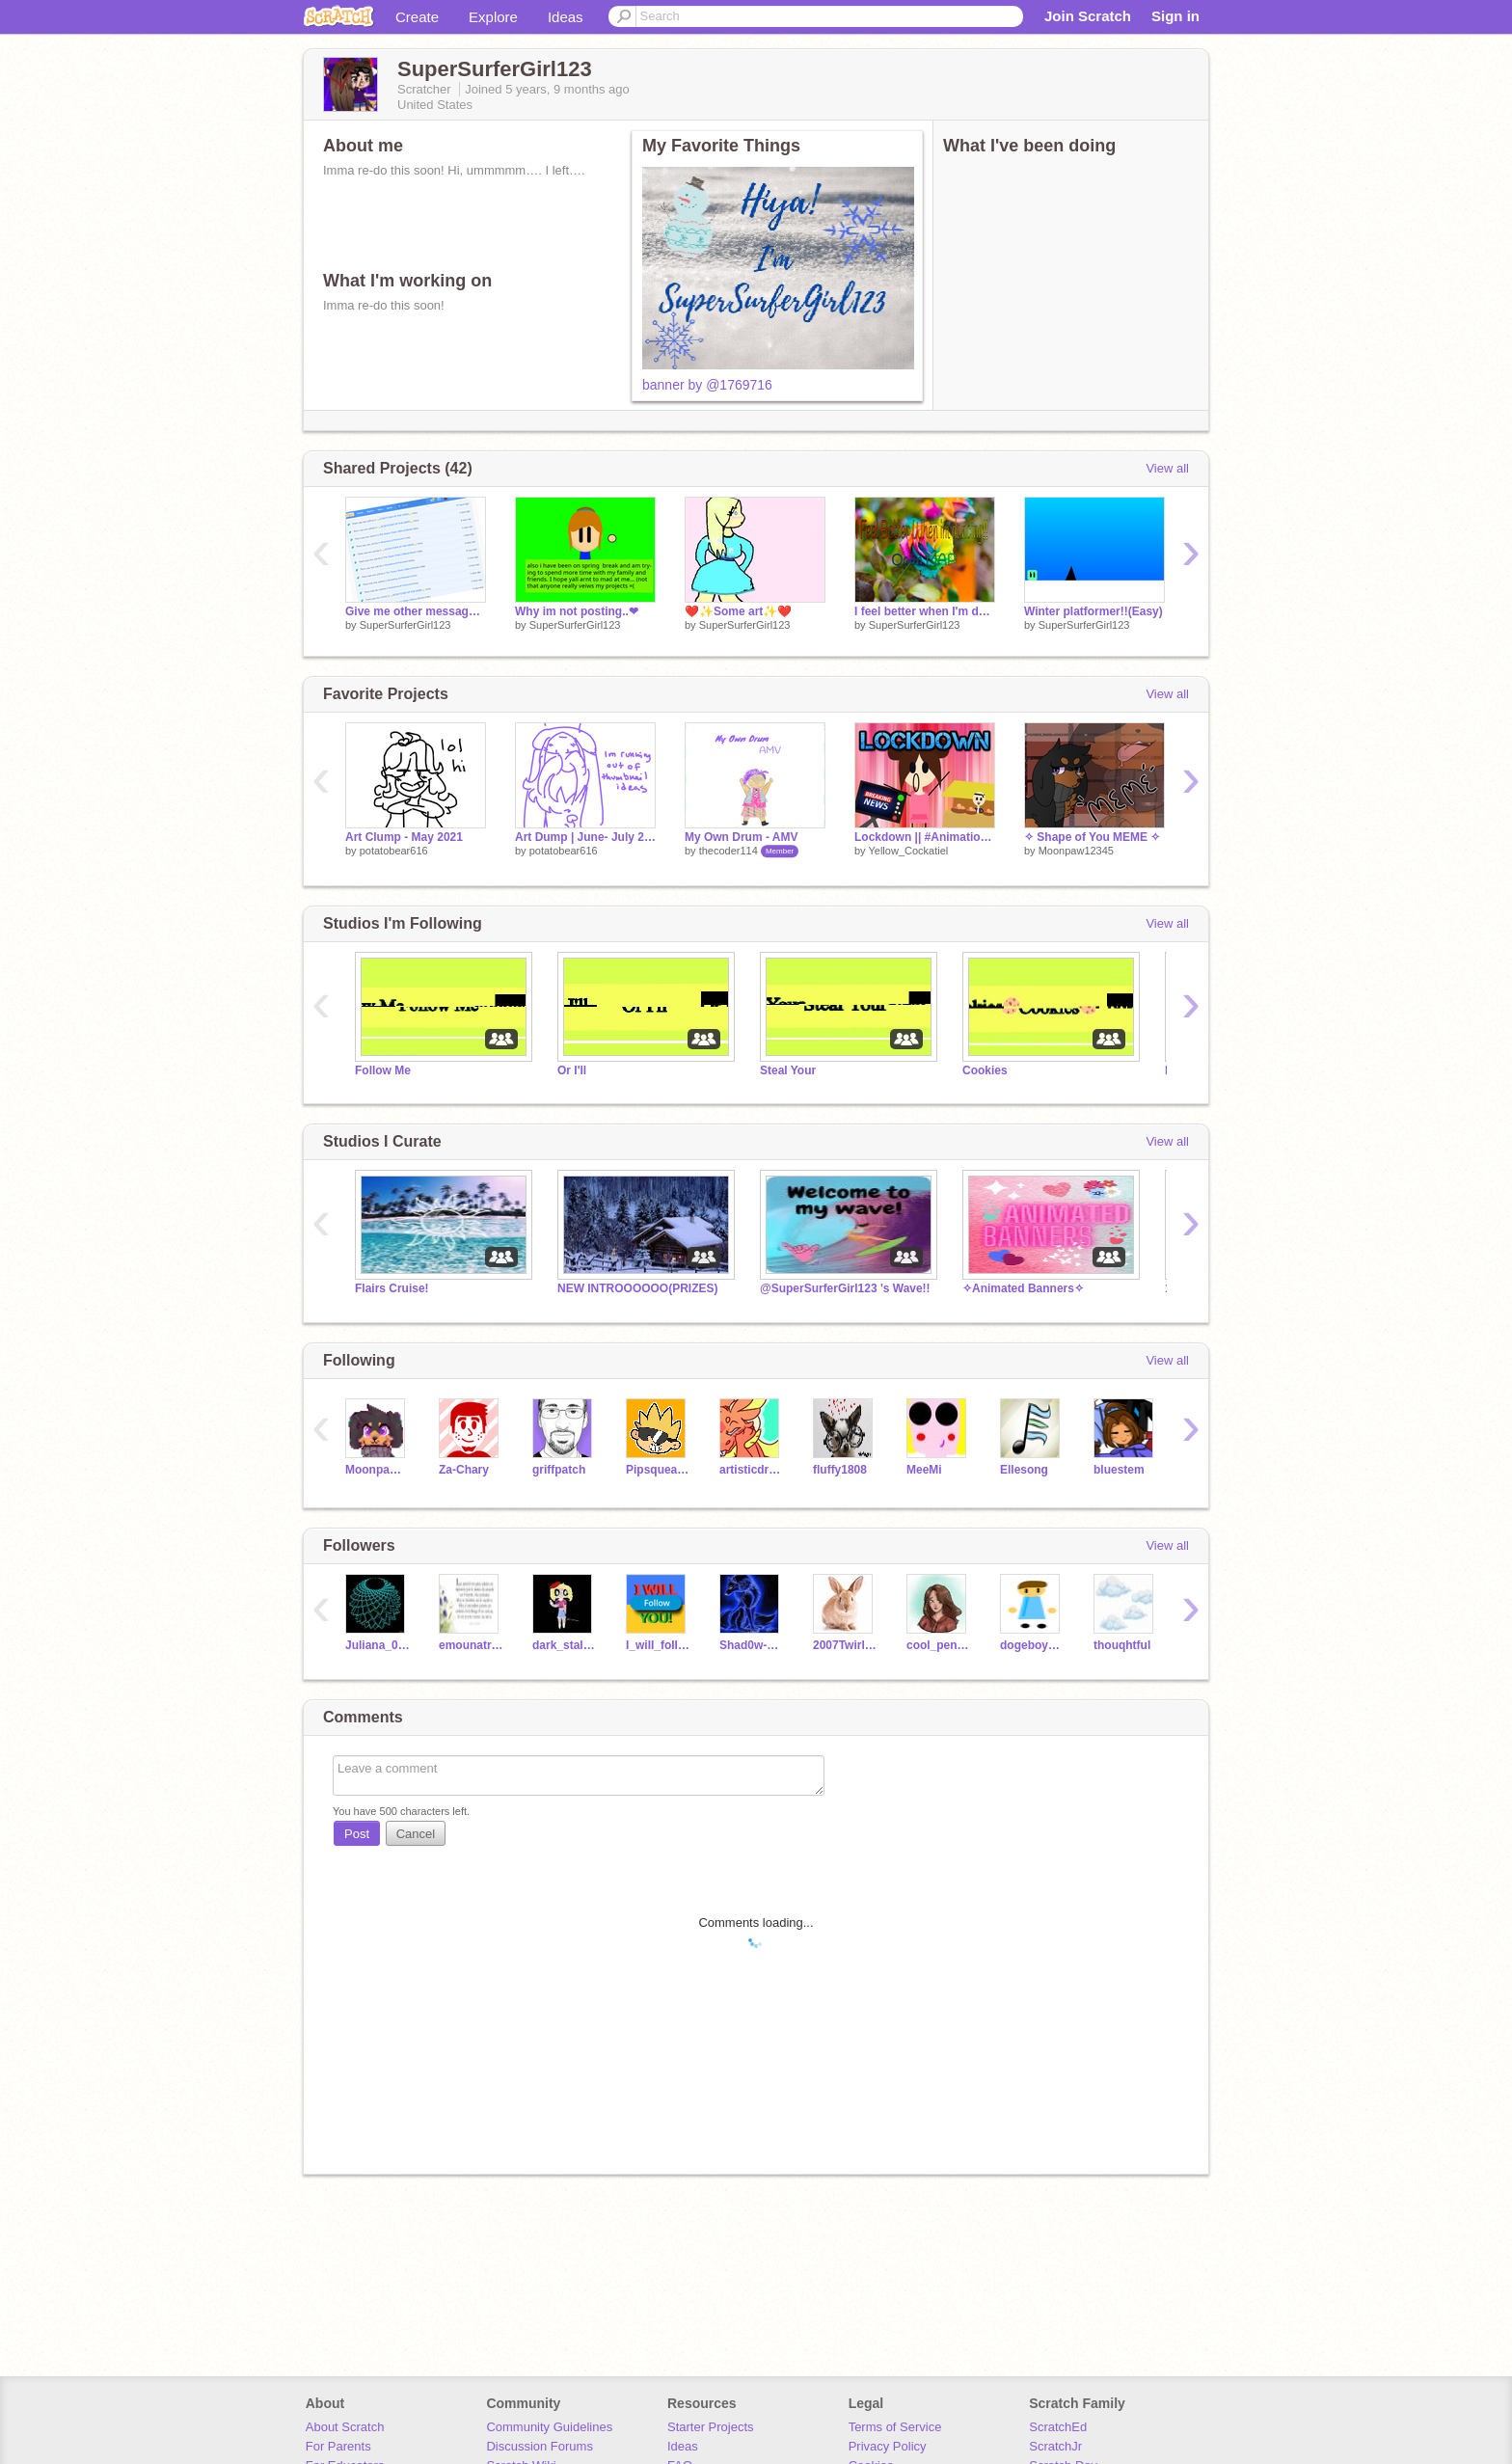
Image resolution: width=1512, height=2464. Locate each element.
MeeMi (924, 1469)
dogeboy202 (1032, 1645)
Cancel (415, 1834)
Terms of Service (895, 2427)
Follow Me (383, 1070)
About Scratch (345, 2427)
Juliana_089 (377, 1645)
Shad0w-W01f (751, 1645)
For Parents (338, 2446)
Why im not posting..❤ (576, 611)
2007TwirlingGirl (845, 1645)
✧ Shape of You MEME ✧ (1092, 837)
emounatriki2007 (471, 1645)
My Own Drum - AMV (741, 837)
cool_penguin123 (938, 1645)
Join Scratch (1087, 16)
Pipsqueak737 (658, 1469)
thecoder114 (728, 850)
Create (417, 17)
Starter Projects (710, 2427)
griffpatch (558, 1469)
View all (1167, 468)
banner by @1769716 (707, 385)
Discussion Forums (539, 2446)
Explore (493, 17)
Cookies (985, 1070)
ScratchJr (1055, 2446)
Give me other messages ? (415, 611)
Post (356, 1834)
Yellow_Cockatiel (908, 850)
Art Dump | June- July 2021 (585, 837)
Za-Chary (464, 1469)
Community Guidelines (549, 2427)
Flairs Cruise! (392, 1288)
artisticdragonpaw (751, 1469)
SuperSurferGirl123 (405, 625)
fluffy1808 (840, 1469)
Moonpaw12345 (1076, 850)
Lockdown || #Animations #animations (924, 837)
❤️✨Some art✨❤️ (738, 611)
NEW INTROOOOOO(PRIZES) (637, 1288)
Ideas (565, 17)
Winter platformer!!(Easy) (1093, 611)
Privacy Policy (888, 2446)
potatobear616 (394, 850)
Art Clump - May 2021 (404, 837)
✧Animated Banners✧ (1023, 1288)
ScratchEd (1058, 2427)
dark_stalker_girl (564, 1645)
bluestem (1119, 1469)
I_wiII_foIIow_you (658, 1645)
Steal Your (788, 1070)
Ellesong (1024, 1469)
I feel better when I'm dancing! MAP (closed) (924, 611)
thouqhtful (1122, 1645)
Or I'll (571, 1070)
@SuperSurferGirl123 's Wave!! (845, 1288)
